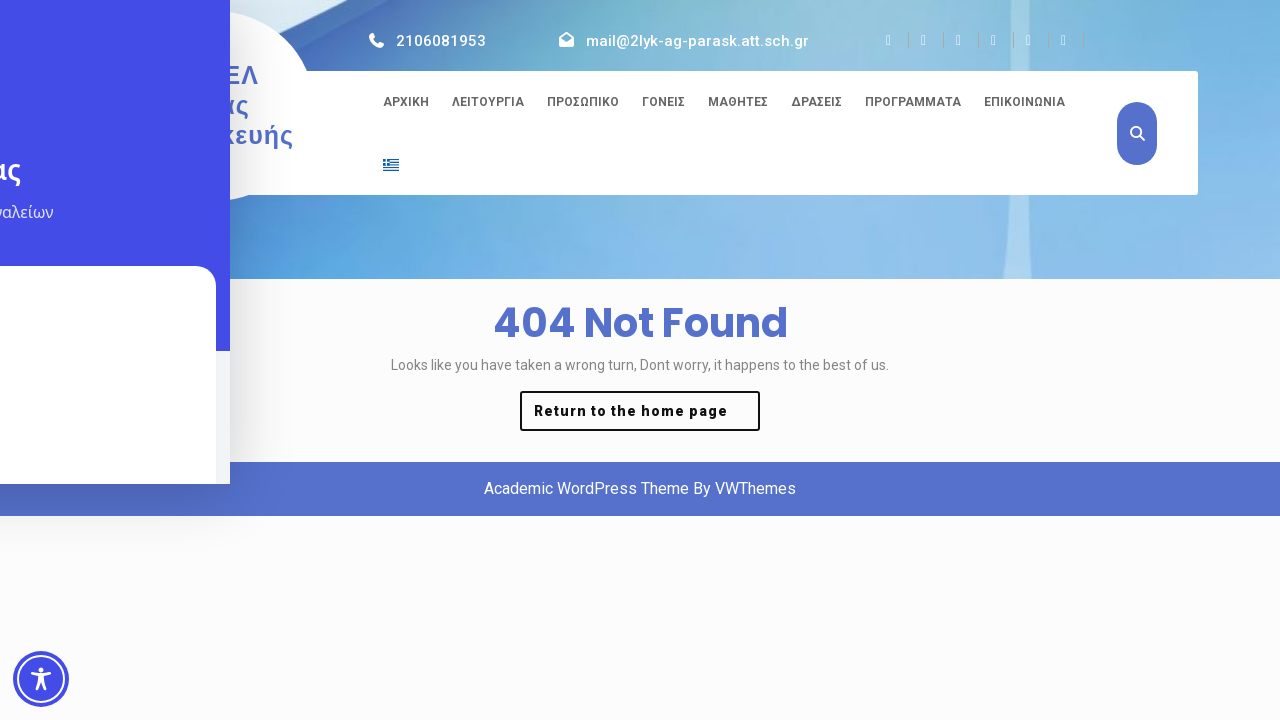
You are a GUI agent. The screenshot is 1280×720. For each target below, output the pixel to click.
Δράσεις (816, 102)
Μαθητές (738, 102)
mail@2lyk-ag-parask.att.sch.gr (697, 41)
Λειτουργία (488, 102)
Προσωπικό (583, 102)
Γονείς (663, 102)
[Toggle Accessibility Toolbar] (41, 679)
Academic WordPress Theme (586, 488)
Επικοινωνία (1024, 102)
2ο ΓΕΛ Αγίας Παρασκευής (214, 105)
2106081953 (441, 41)
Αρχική (406, 102)
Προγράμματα (913, 102)
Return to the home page (647, 415)
